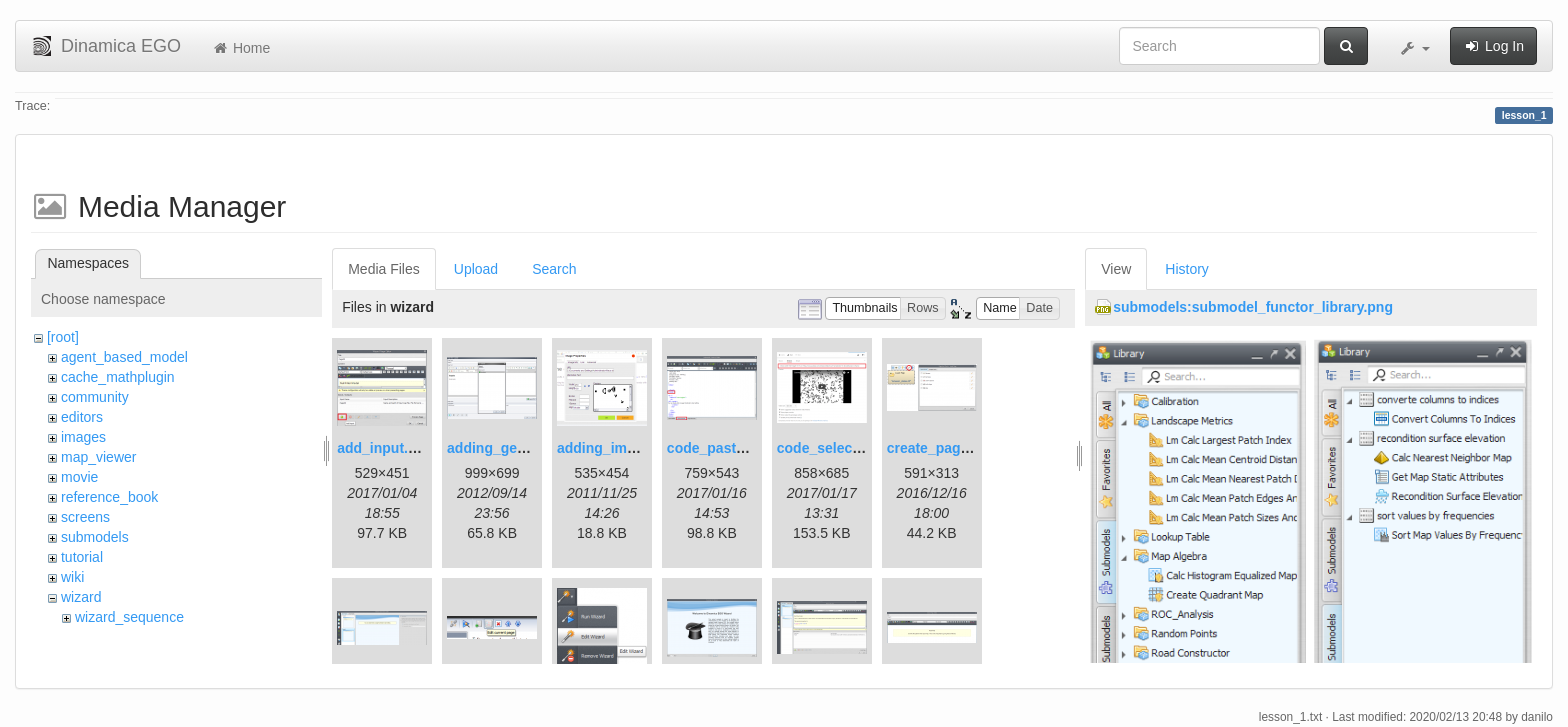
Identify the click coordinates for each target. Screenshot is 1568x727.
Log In (1493, 46)
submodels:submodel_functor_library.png (1253, 307)
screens (85, 517)
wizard (81, 597)
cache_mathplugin (118, 377)
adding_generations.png (528, 448)
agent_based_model (124, 357)
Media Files (384, 269)
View (1116, 269)
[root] (63, 337)
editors (82, 417)
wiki (72, 577)
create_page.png (942, 448)
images (83, 437)
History (1187, 269)
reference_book (109, 497)
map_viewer (98, 457)
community (95, 397)
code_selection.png (842, 448)
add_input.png (385, 448)
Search (554, 269)
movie (79, 477)
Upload (476, 269)
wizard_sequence (129, 617)
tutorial (82, 557)
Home (240, 48)
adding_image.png (619, 448)
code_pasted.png (724, 448)
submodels (95, 537)
